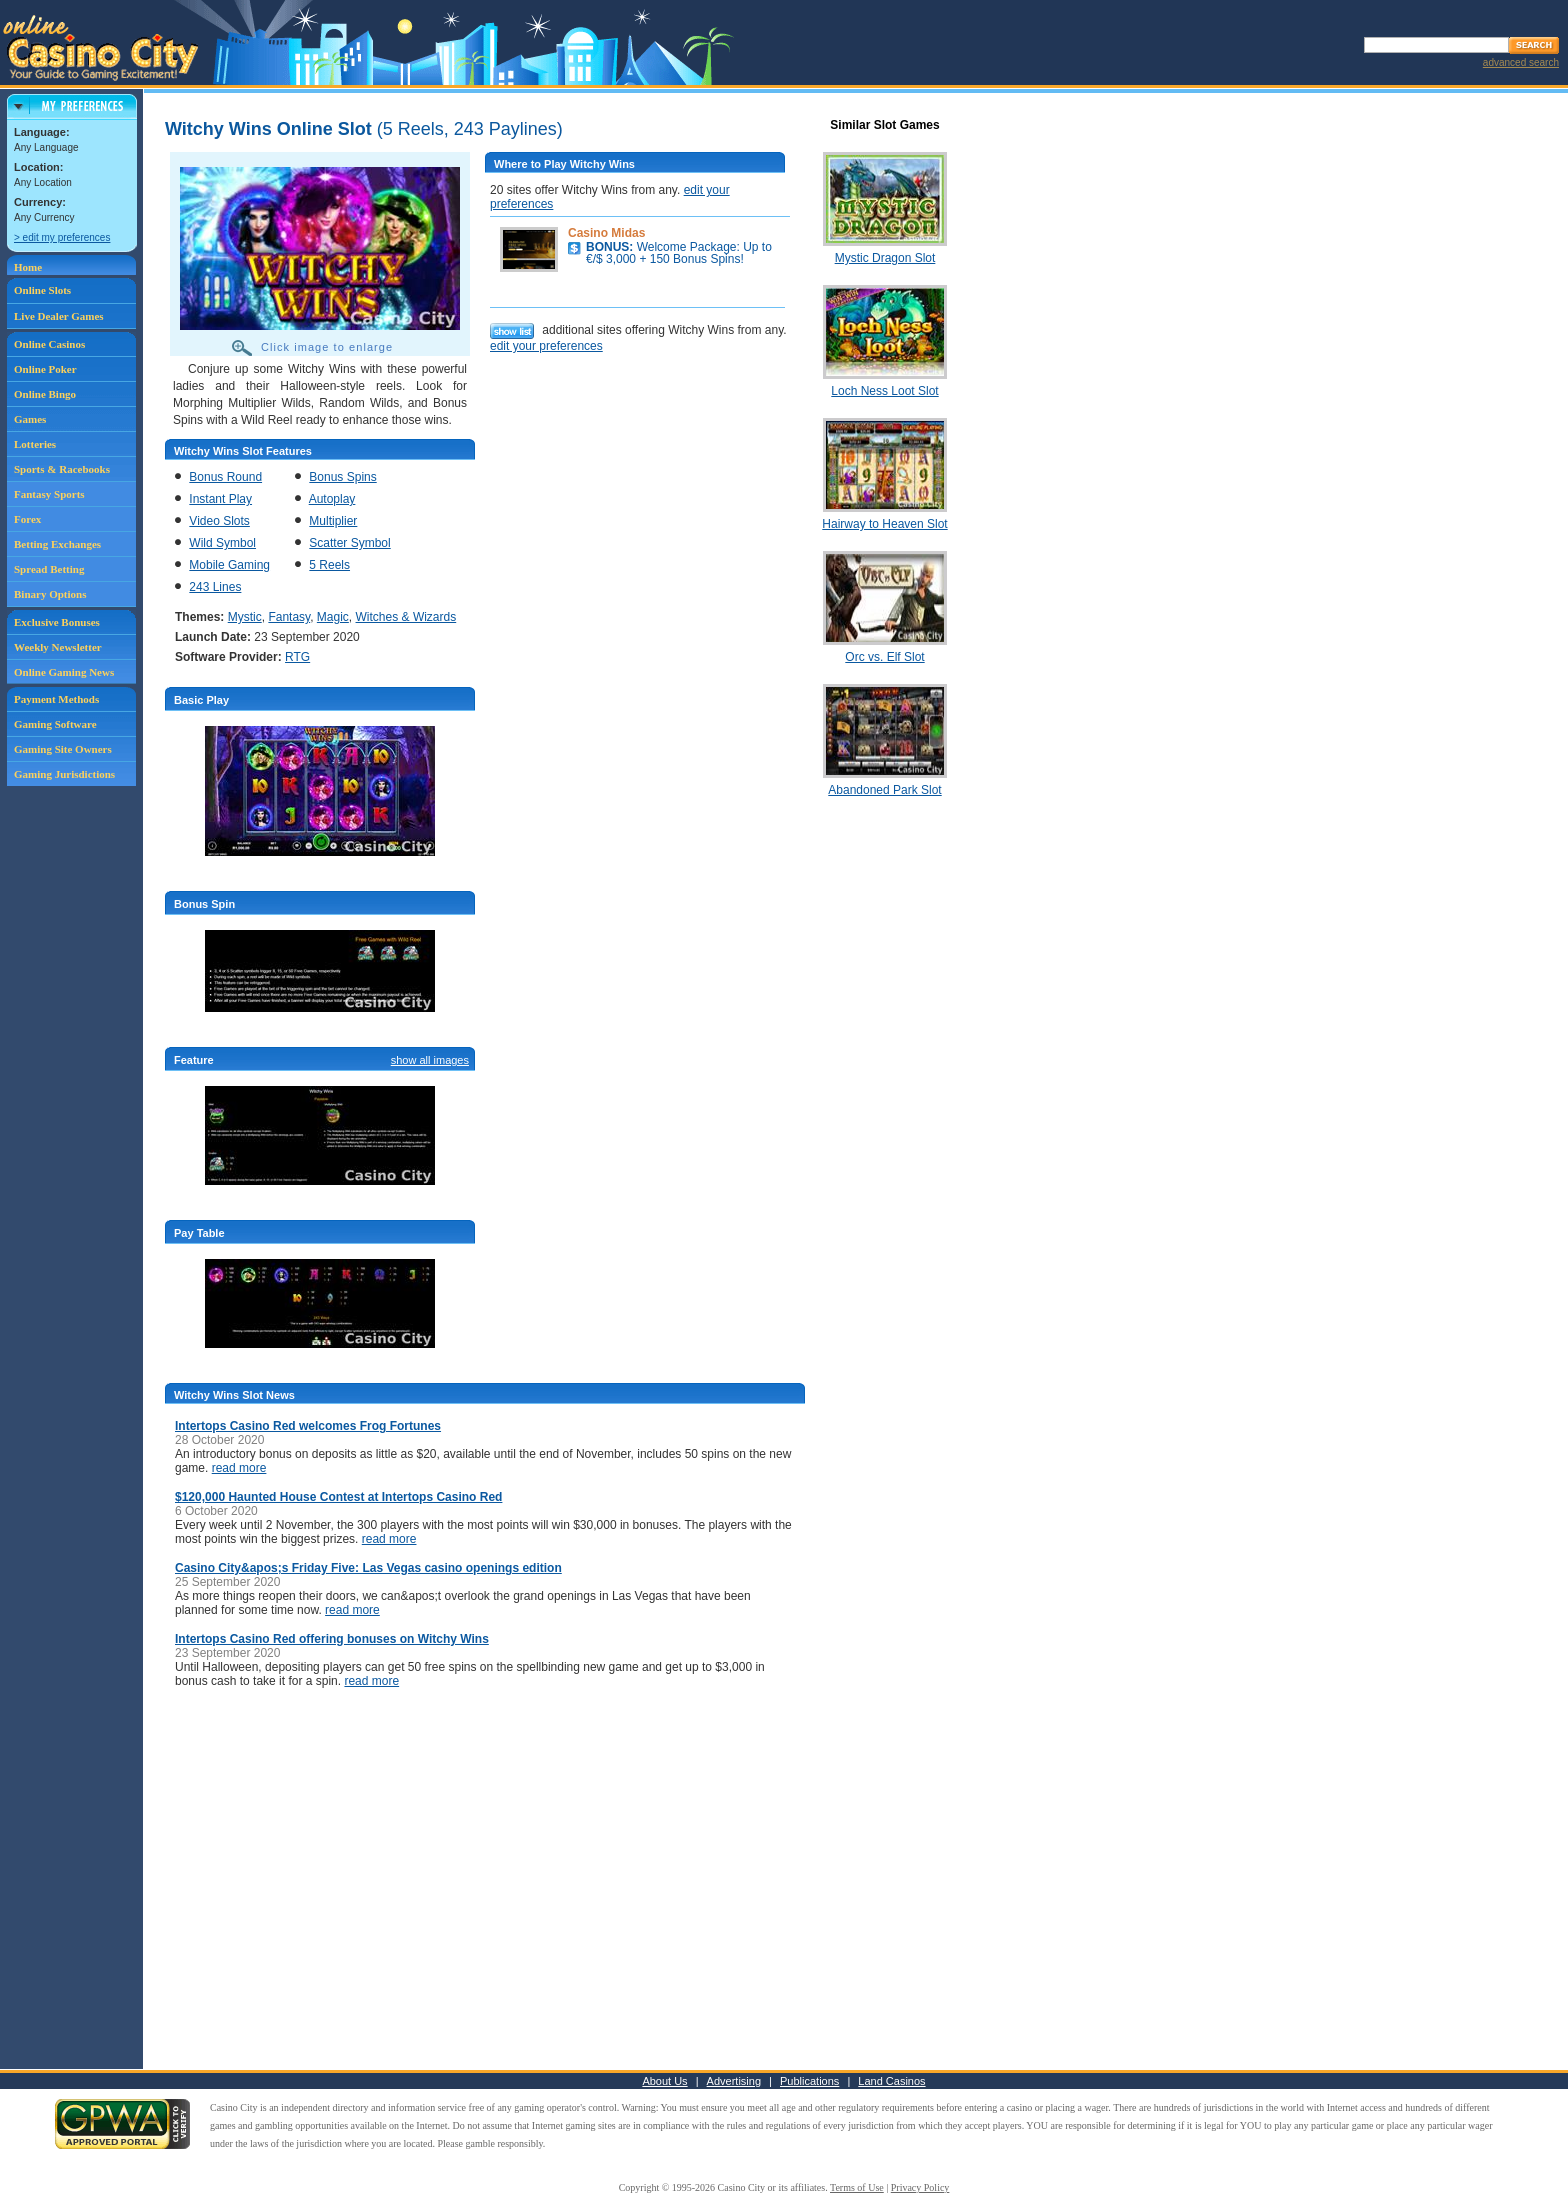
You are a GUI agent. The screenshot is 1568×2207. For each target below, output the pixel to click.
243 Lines (215, 587)
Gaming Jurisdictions (64, 774)
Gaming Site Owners (63, 749)
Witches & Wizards (406, 617)
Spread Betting (49, 569)
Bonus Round (225, 477)
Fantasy (289, 617)
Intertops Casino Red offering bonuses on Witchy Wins (332, 1639)
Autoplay (332, 499)
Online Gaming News (64, 672)
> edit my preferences (62, 237)
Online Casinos (49, 344)
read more (239, 1468)
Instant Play (220, 499)
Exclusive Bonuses (57, 622)
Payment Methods (56, 699)
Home (28, 267)
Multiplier (333, 521)
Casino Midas (606, 233)
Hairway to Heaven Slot (884, 524)
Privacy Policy (920, 2187)
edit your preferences (546, 346)
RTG (297, 657)
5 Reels (329, 565)
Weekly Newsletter (58, 647)
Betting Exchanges (57, 544)
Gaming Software (55, 724)
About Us (664, 2081)
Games (30, 419)
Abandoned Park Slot (884, 790)
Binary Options (50, 594)
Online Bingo (45, 394)
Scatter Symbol (349, 543)
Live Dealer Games (59, 316)
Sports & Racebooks (62, 469)
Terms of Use (857, 2187)
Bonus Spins (342, 477)
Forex (27, 519)
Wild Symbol (222, 543)
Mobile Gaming (229, 565)
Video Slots (219, 521)
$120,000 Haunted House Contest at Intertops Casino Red (338, 1497)
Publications (809, 2081)
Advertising (734, 2081)
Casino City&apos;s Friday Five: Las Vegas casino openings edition (368, 1568)
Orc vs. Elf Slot (884, 657)
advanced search (1521, 62)
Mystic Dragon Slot (885, 258)
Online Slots (42, 290)
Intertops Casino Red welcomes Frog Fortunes (308, 1426)
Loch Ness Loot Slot (884, 391)
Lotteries (35, 444)
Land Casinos (891, 2081)
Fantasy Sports (49, 494)
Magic (333, 617)
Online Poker (45, 369)
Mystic (245, 617)
